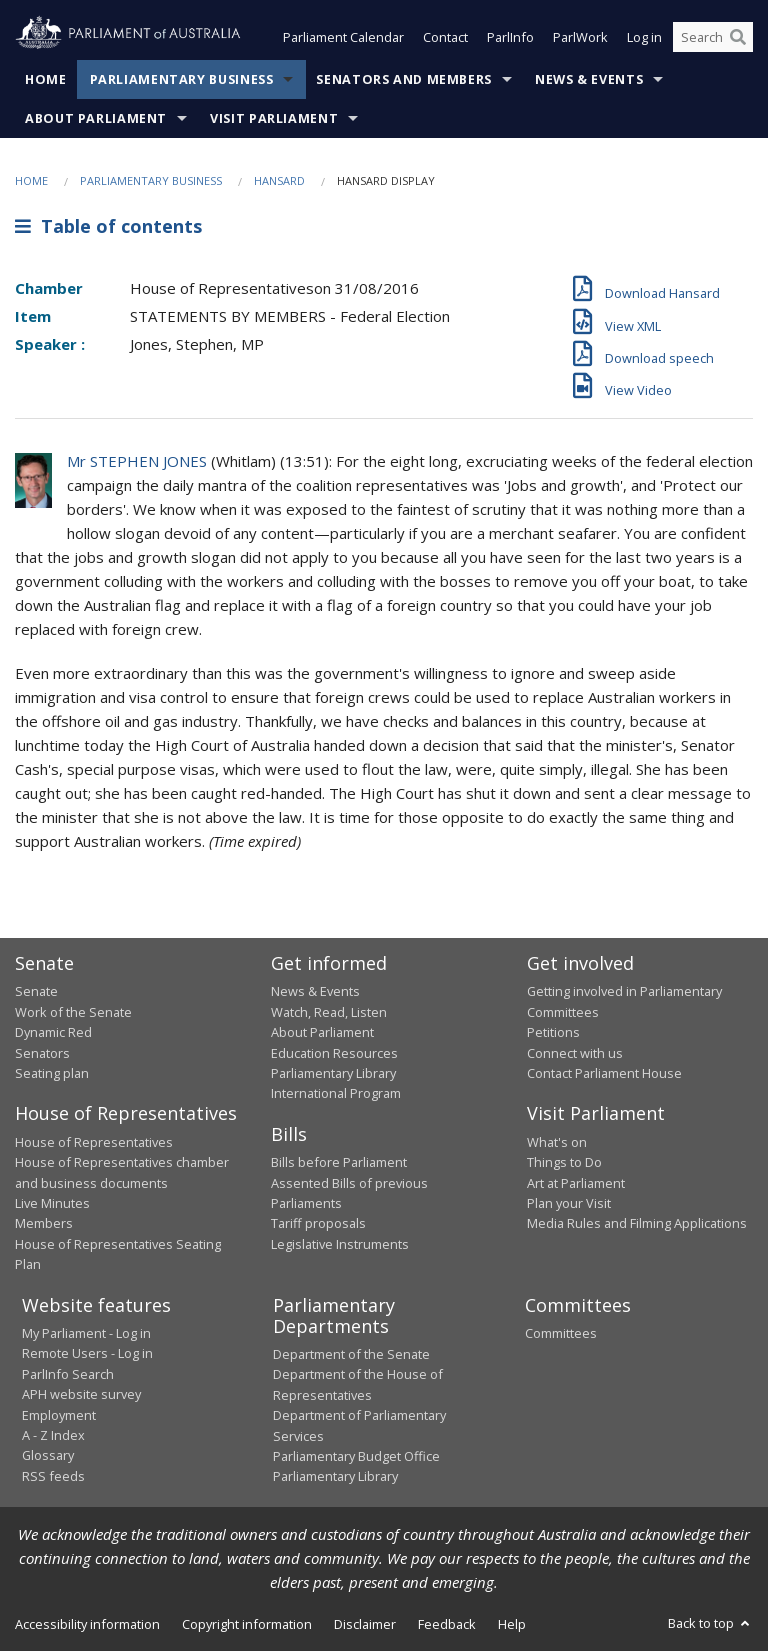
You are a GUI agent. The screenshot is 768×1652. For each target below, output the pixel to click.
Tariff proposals (318, 1224)
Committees (561, 1334)
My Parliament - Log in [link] (86, 1334)
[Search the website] (713, 38)
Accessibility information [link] (87, 1624)
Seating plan (52, 1073)
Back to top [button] (710, 1623)
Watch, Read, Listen (329, 1012)
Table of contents (108, 227)
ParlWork (580, 38)
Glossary (48, 1456)
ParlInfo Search (68, 1374)
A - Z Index (53, 1435)
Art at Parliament (576, 1183)
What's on (557, 1142)
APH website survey (81, 1395)
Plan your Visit (569, 1203)
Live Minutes (52, 1203)
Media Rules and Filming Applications (637, 1224)
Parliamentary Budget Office (356, 1456)
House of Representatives (94, 1142)
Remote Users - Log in (87, 1354)
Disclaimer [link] (365, 1624)
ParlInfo (510, 38)
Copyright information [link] (247, 1624)
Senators (42, 1053)
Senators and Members (404, 79)
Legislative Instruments (340, 1244)
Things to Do (564, 1163)
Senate (36, 992)
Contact (445, 38)
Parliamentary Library (333, 1073)
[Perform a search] (738, 38)
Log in (644, 38)
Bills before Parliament (339, 1163)
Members (44, 1224)
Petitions (553, 1033)
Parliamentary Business (182, 79)
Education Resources (334, 1053)
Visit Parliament (274, 118)
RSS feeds (53, 1476)
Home (46, 79)
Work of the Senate (73, 1012)
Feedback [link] (447, 1624)
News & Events (589, 79)
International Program (336, 1094)
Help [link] (512, 1624)
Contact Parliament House (604, 1073)
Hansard (279, 180)
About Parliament (96, 118)
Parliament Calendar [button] (343, 38)
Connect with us (575, 1053)
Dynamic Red (53, 1033)
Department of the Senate (351, 1355)
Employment (59, 1415)
